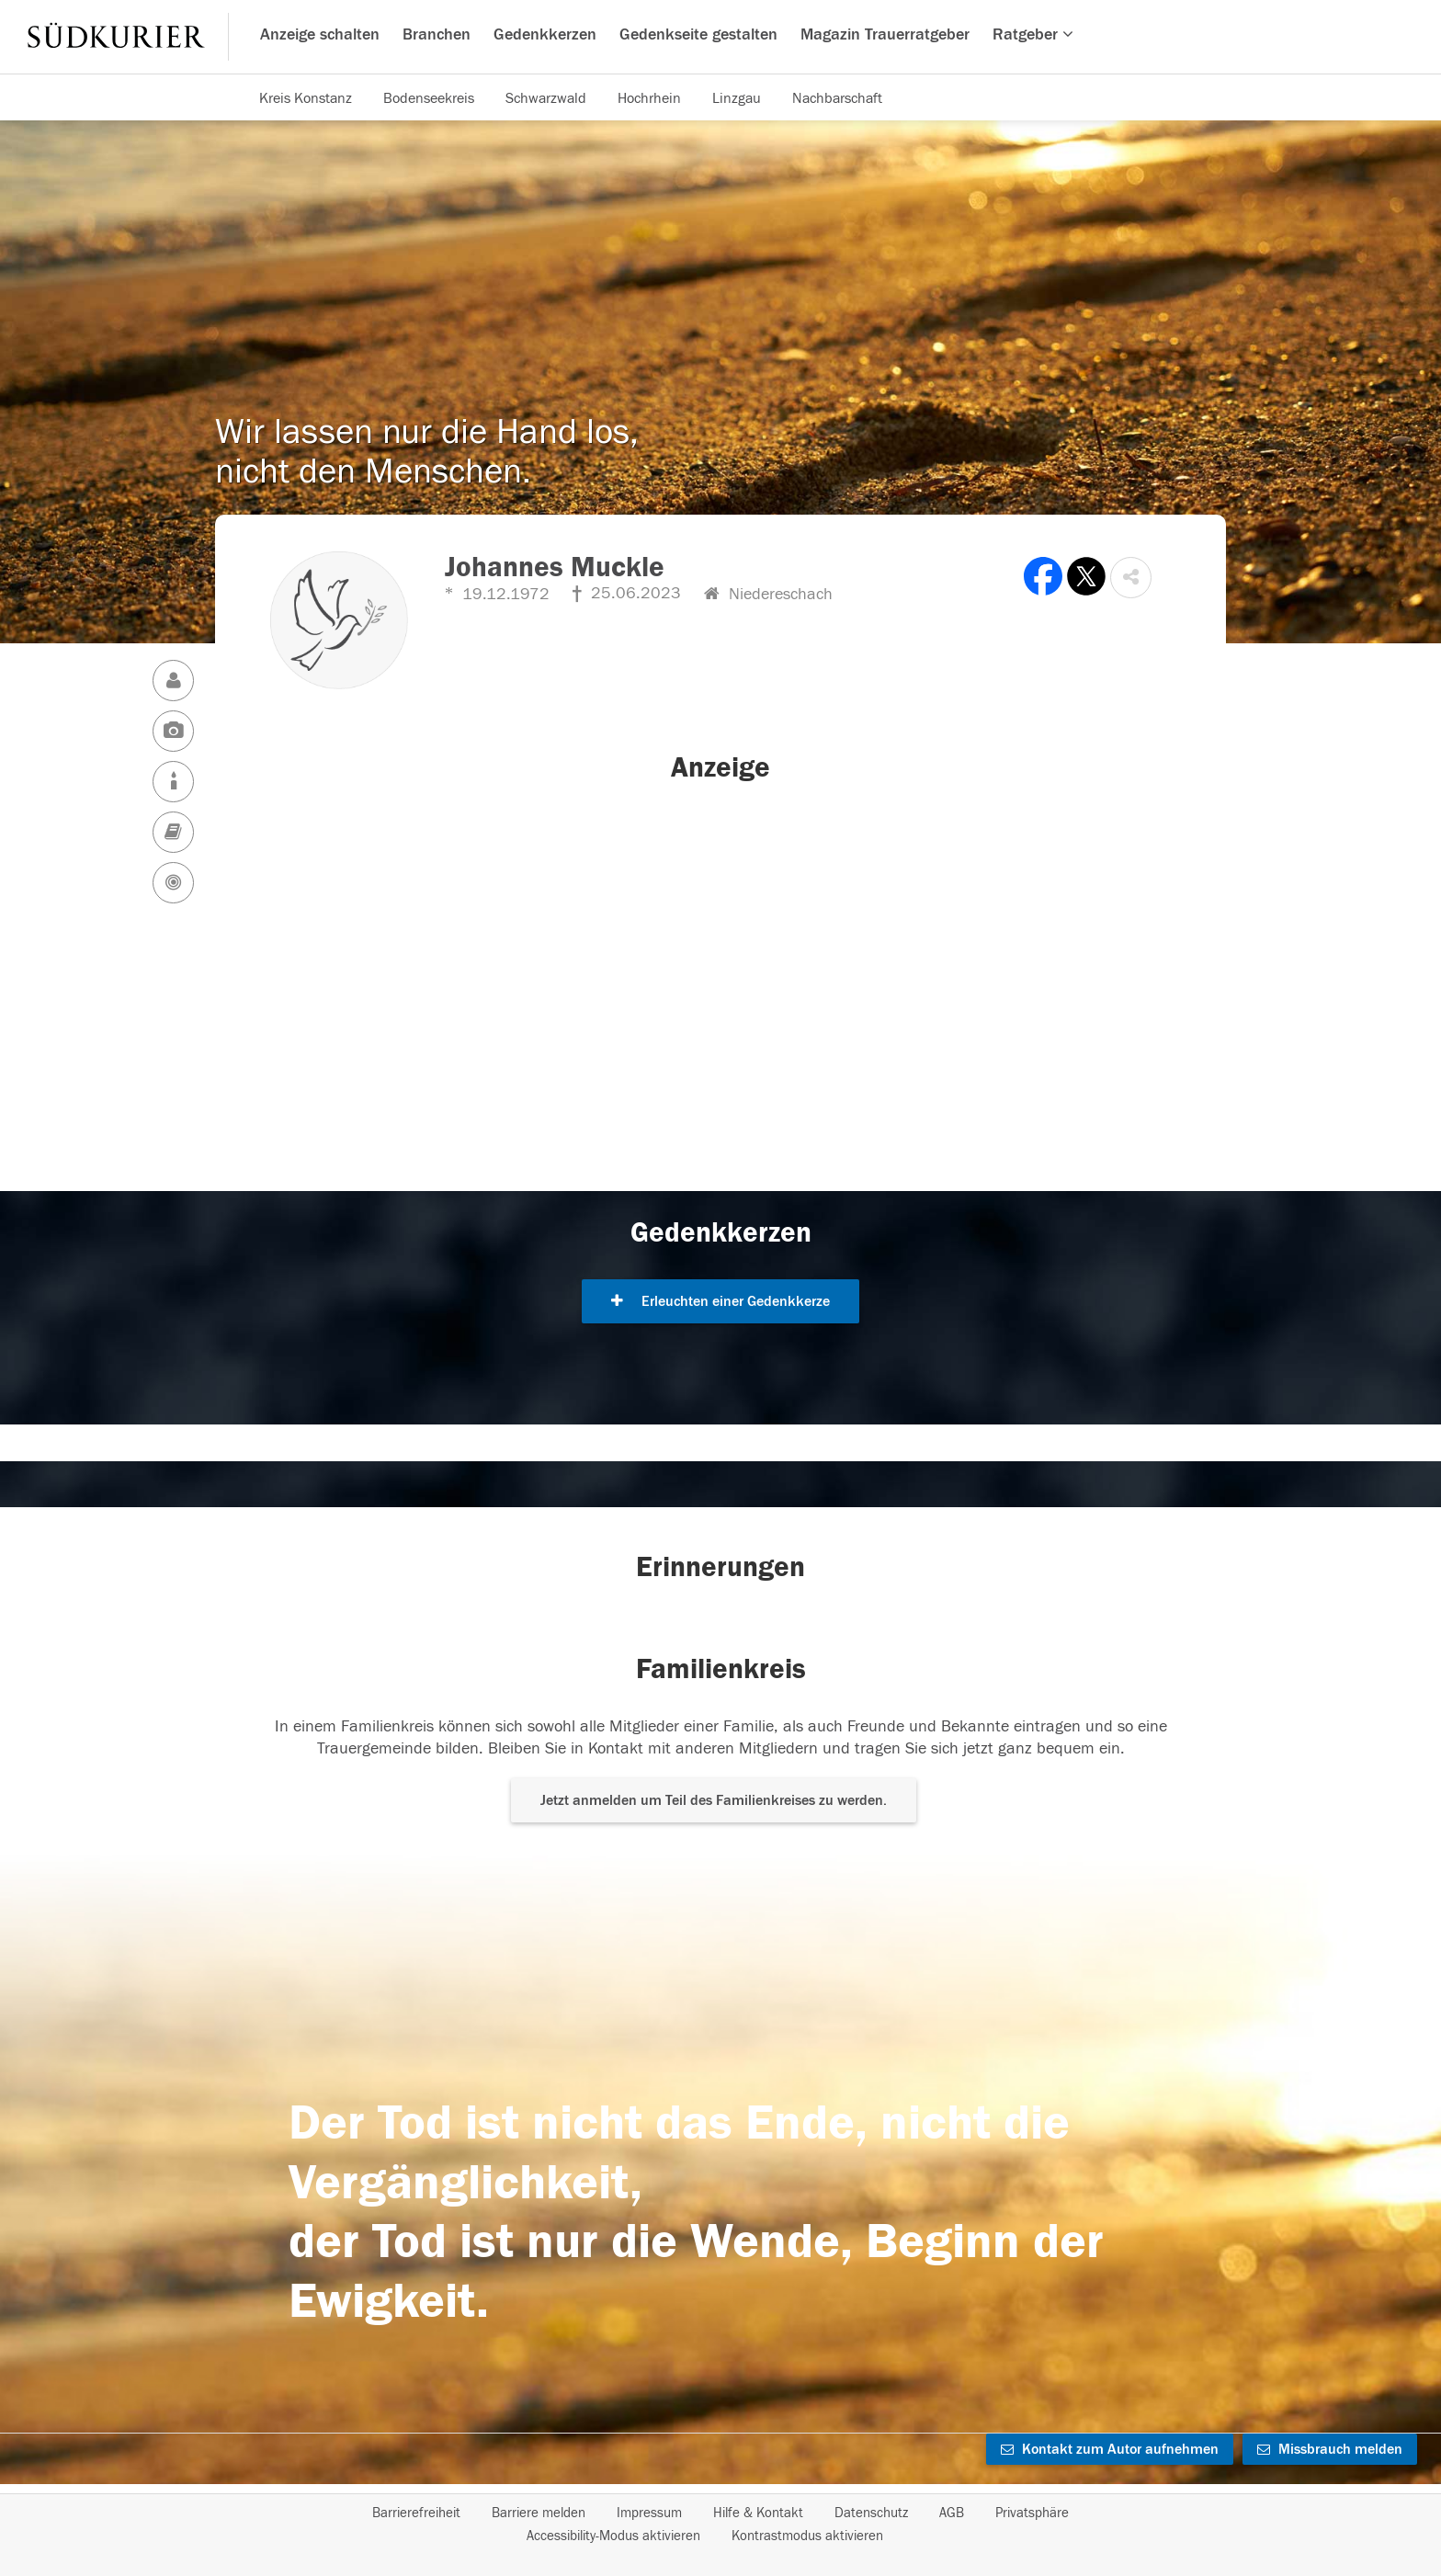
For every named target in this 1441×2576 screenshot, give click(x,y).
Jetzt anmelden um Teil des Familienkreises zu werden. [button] (713, 1800)
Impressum (649, 2513)
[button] (1131, 577)
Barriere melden (538, 2513)
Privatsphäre (1032, 2513)
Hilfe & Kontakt (758, 2513)
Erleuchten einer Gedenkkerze (720, 1301)
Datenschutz (871, 2513)
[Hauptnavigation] (720, 37)
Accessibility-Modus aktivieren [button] (613, 2536)
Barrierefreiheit (416, 2513)
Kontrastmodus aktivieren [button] (807, 2536)
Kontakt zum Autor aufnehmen (1110, 2449)
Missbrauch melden (1329, 2449)
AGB (951, 2513)
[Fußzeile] (720, 2524)
